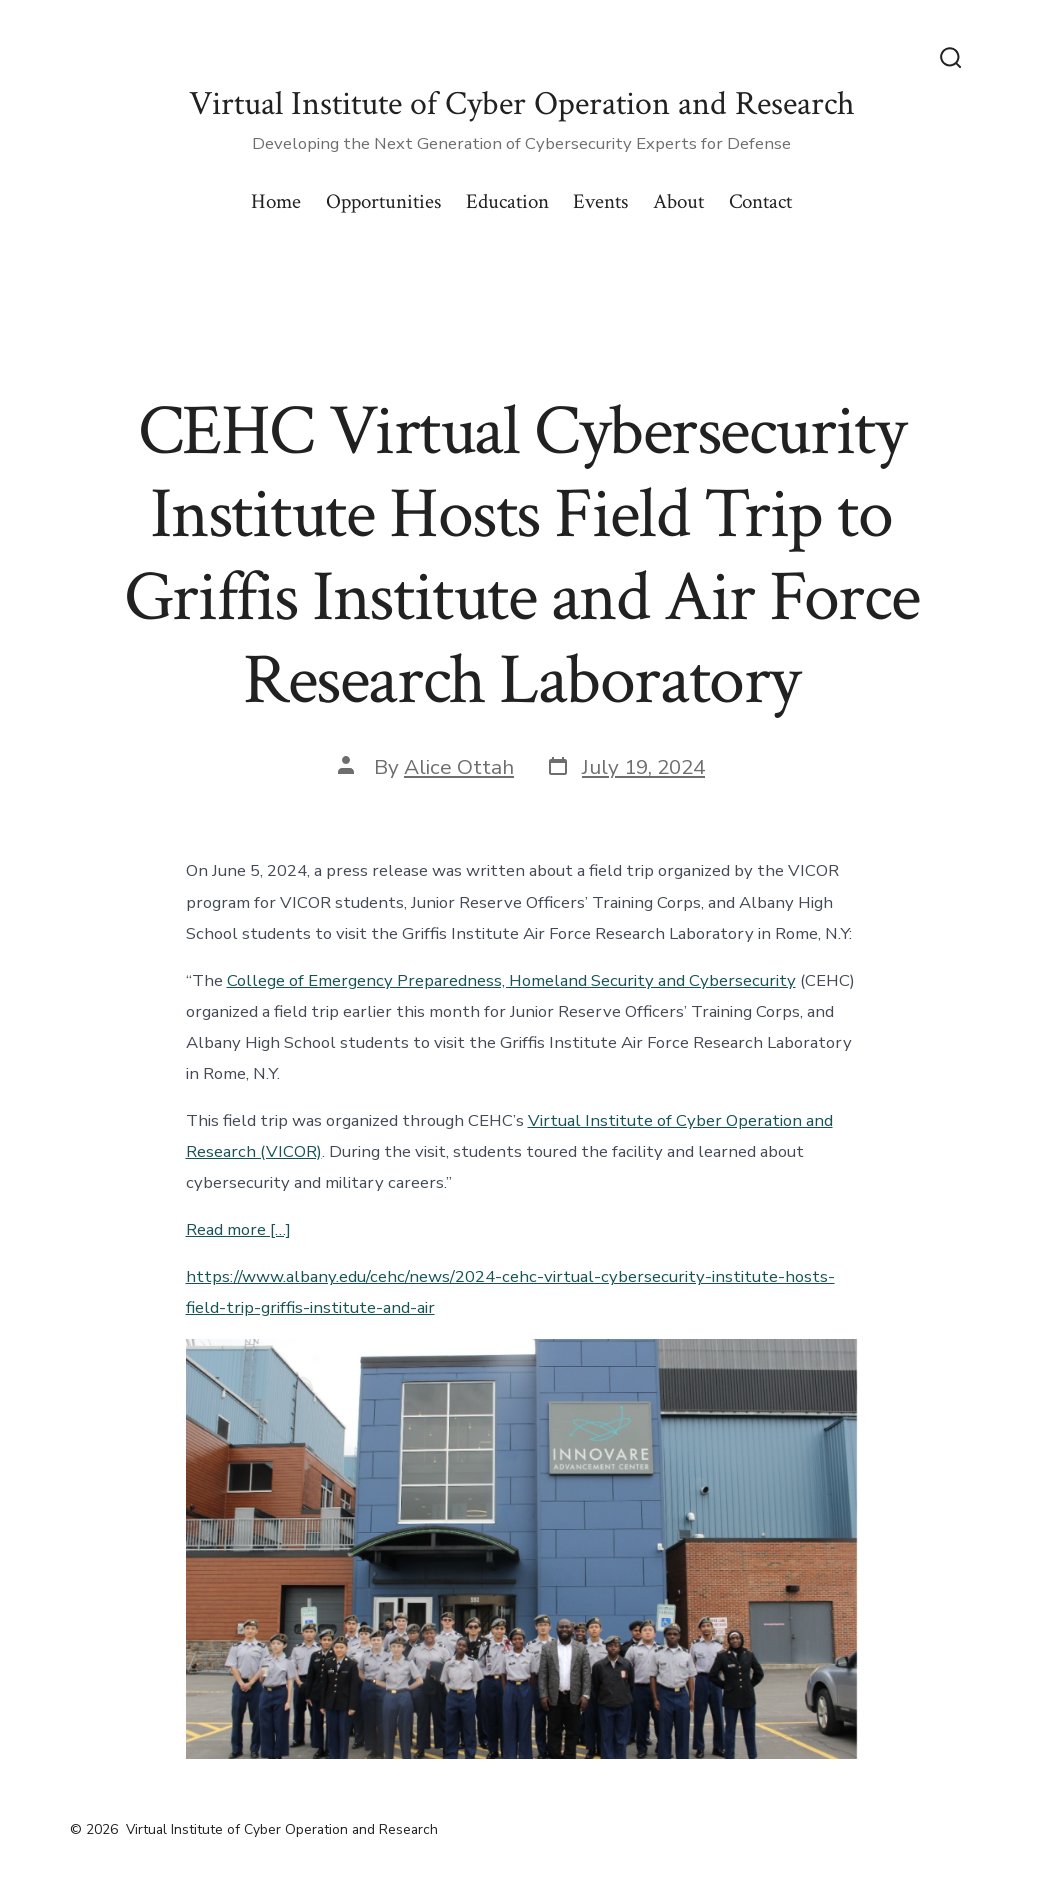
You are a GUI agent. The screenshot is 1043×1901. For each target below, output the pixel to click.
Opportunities (383, 201)
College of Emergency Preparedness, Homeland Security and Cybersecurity (511, 980)
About (678, 201)
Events (600, 201)
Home (276, 201)
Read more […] (238, 1229)
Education (507, 201)
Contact (760, 201)
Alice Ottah (459, 767)
